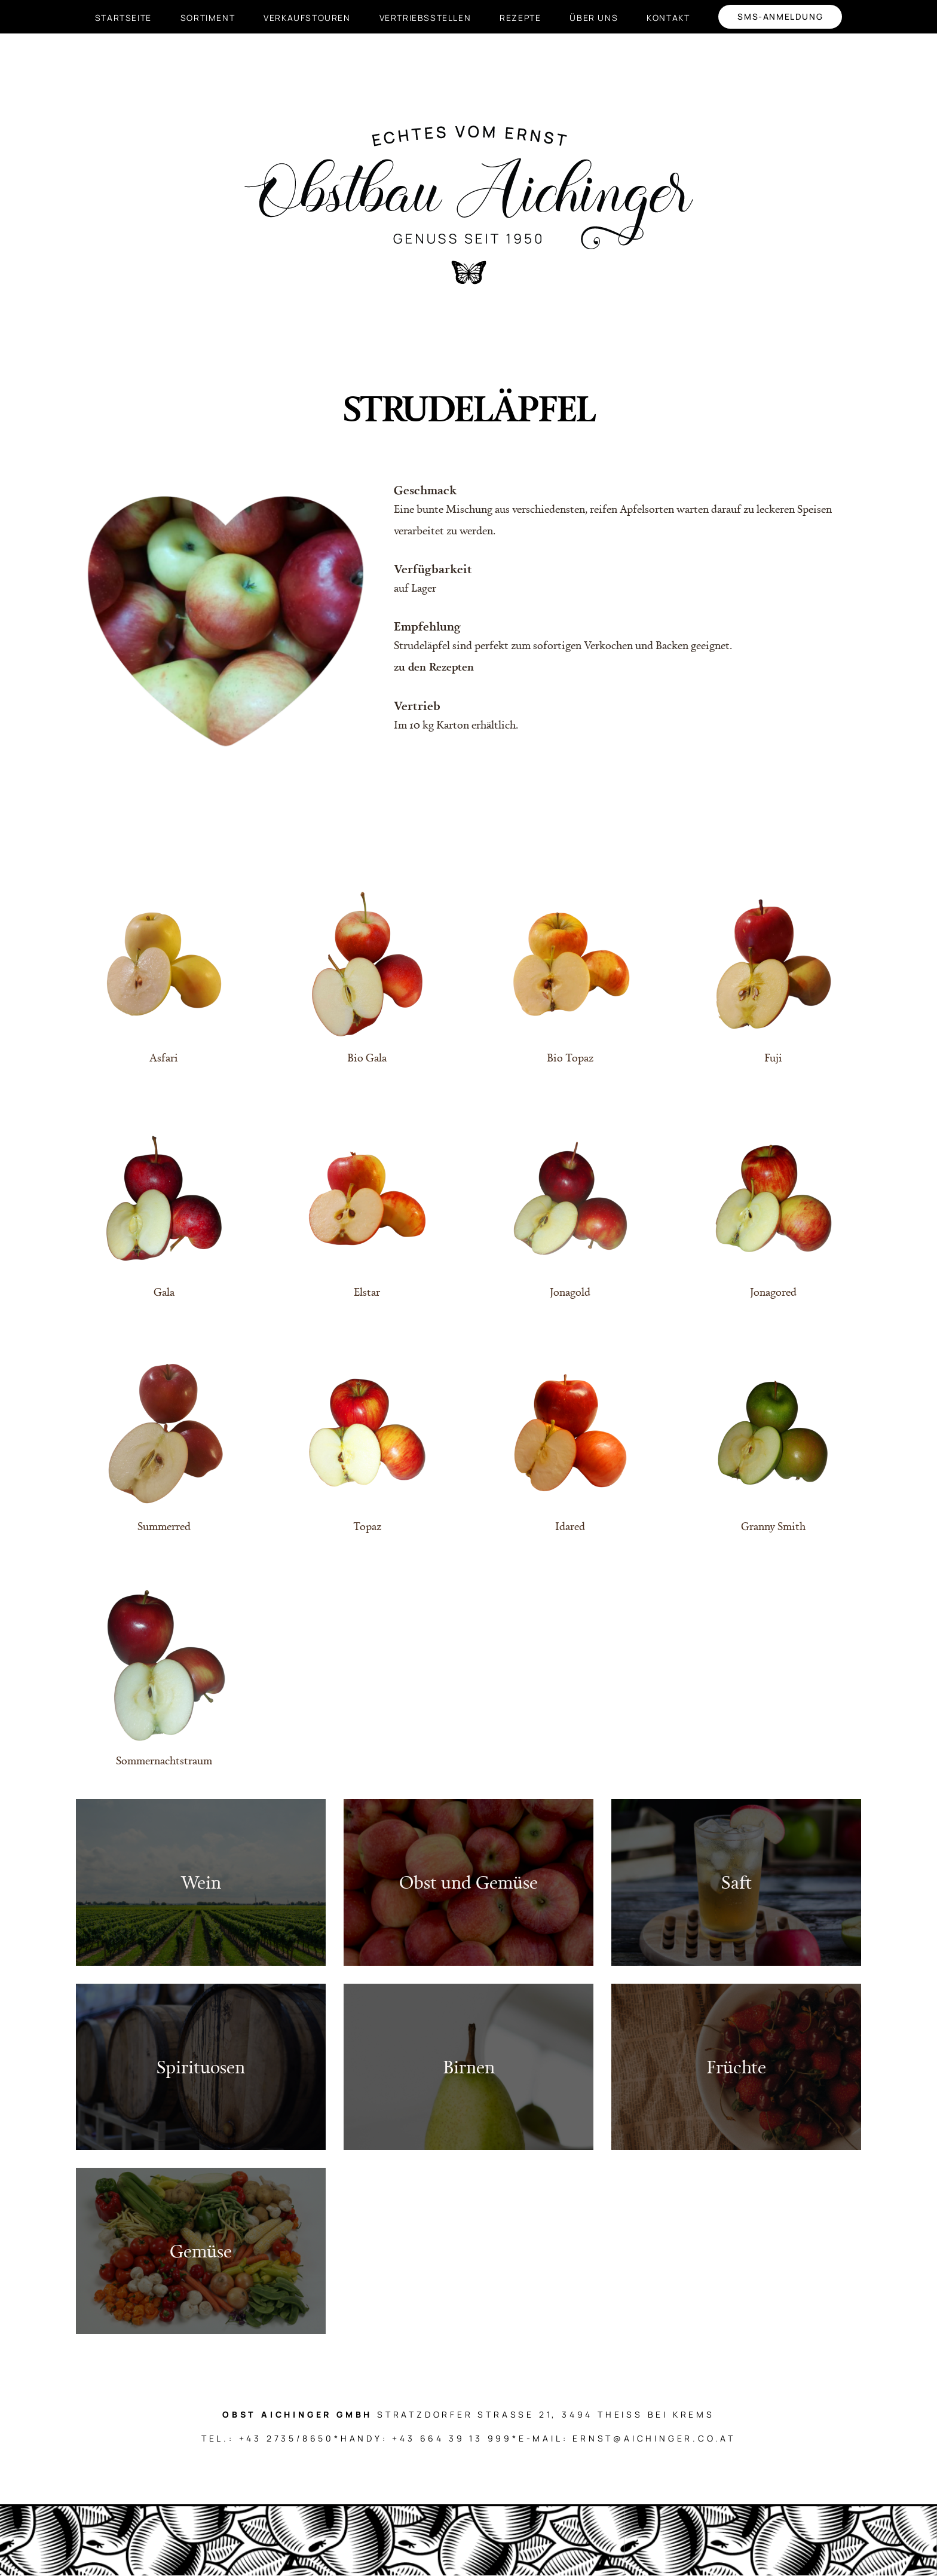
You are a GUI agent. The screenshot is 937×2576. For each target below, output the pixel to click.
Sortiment (207, 17)
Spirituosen (201, 2066)
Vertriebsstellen (425, 17)
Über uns (593, 17)
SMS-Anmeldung (780, 16)
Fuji (773, 1057)
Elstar (367, 1291)
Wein (200, 1882)
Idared (570, 1526)
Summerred (164, 1526)
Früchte (736, 2066)
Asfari (163, 1057)
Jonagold (570, 1291)
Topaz (367, 1526)
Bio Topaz (570, 1057)
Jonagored (773, 1291)
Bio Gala (367, 1057)
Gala (164, 1291)
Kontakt (668, 17)
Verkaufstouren (307, 17)
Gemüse (201, 2250)
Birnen (469, 2066)
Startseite (123, 17)
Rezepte (520, 17)
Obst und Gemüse (468, 1882)
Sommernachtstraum (164, 1760)
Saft (736, 1882)
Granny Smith (773, 1526)
